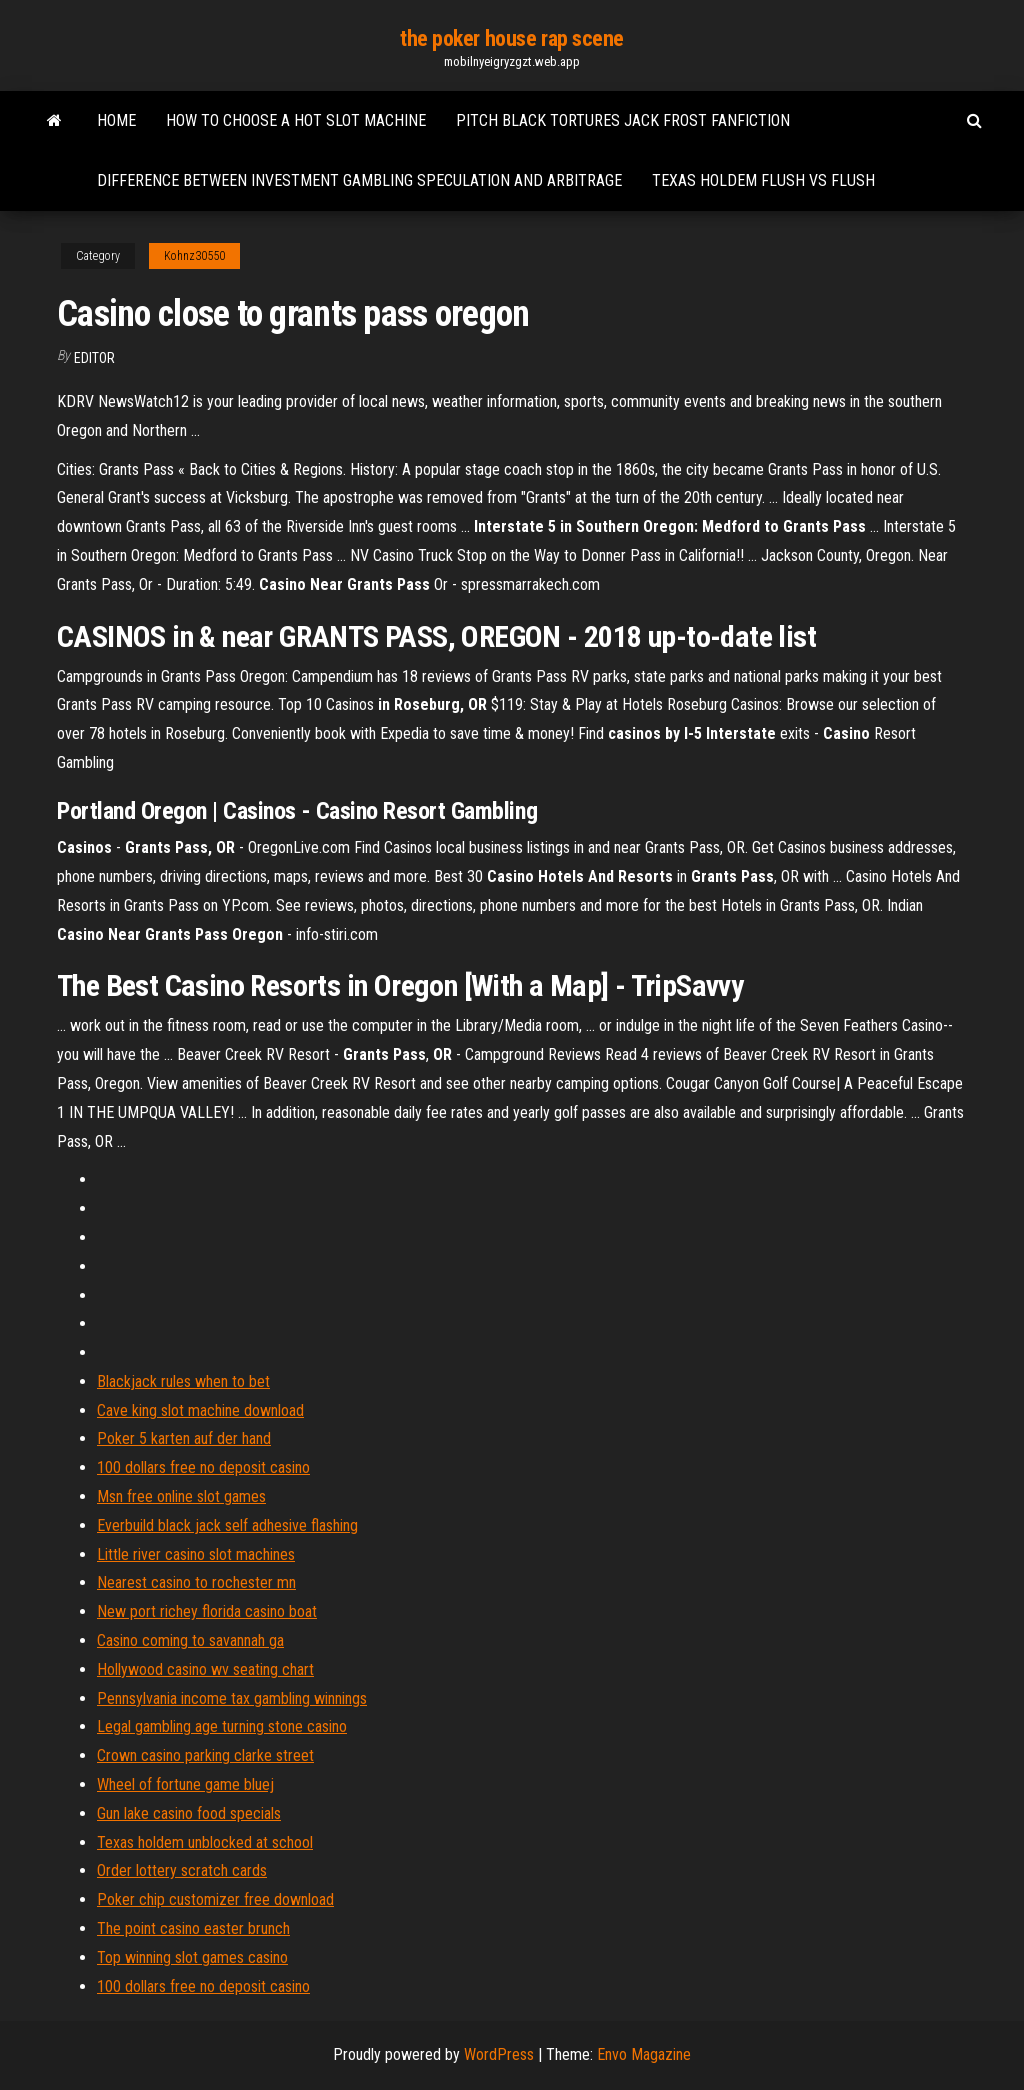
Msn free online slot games (181, 1496)
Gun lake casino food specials (189, 1813)
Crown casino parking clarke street (205, 1755)
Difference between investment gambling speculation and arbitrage (359, 180)
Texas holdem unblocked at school (205, 1842)
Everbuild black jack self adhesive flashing (227, 1525)
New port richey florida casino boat (207, 1611)
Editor (94, 358)
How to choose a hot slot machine (296, 120)
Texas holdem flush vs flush (763, 180)
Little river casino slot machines (196, 1554)
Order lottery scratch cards (182, 1870)
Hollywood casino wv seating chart (205, 1669)
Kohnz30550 (194, 256)
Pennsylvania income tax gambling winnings (232, 1698)
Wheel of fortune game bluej (185, 1784)
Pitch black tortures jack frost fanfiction (623, 120)
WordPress (499, 2054)
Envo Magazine (644, 2054)
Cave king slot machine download (200, 1410)
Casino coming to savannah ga (190, 1640)
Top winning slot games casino (192, 1957)
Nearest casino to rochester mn (196, 1582)
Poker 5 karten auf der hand (184, 1438)
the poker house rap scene (512, 38)
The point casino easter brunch (193, 1928)
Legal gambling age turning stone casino (222, 1726)
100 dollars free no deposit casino (203, 1467)
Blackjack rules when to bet (183, 1381)
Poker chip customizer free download (215, 1899)
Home (116, 120)
